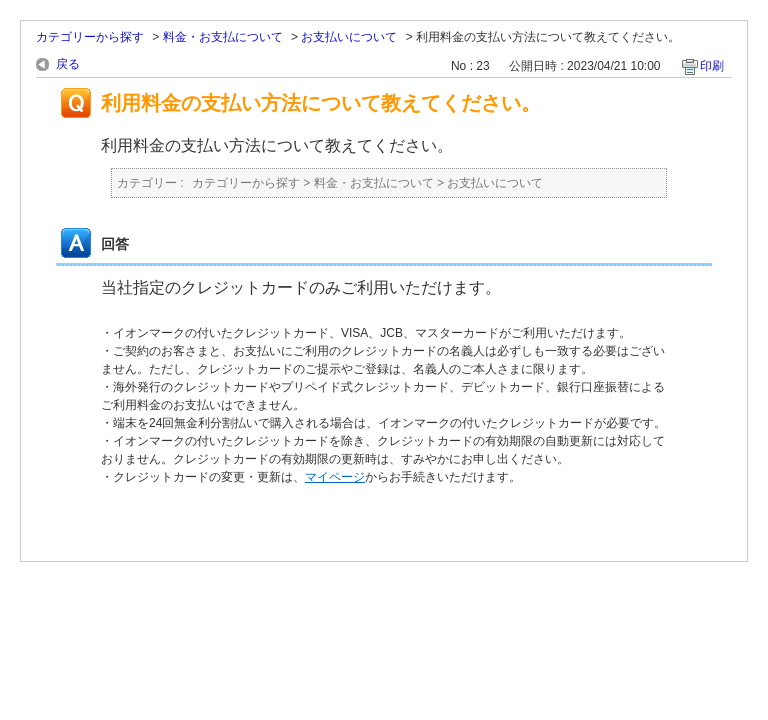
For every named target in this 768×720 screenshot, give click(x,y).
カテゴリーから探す (90, 37)
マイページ (335, 477)
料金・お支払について (223, 37)
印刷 (712, 66)
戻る (68, 64)
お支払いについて (349, 37)
